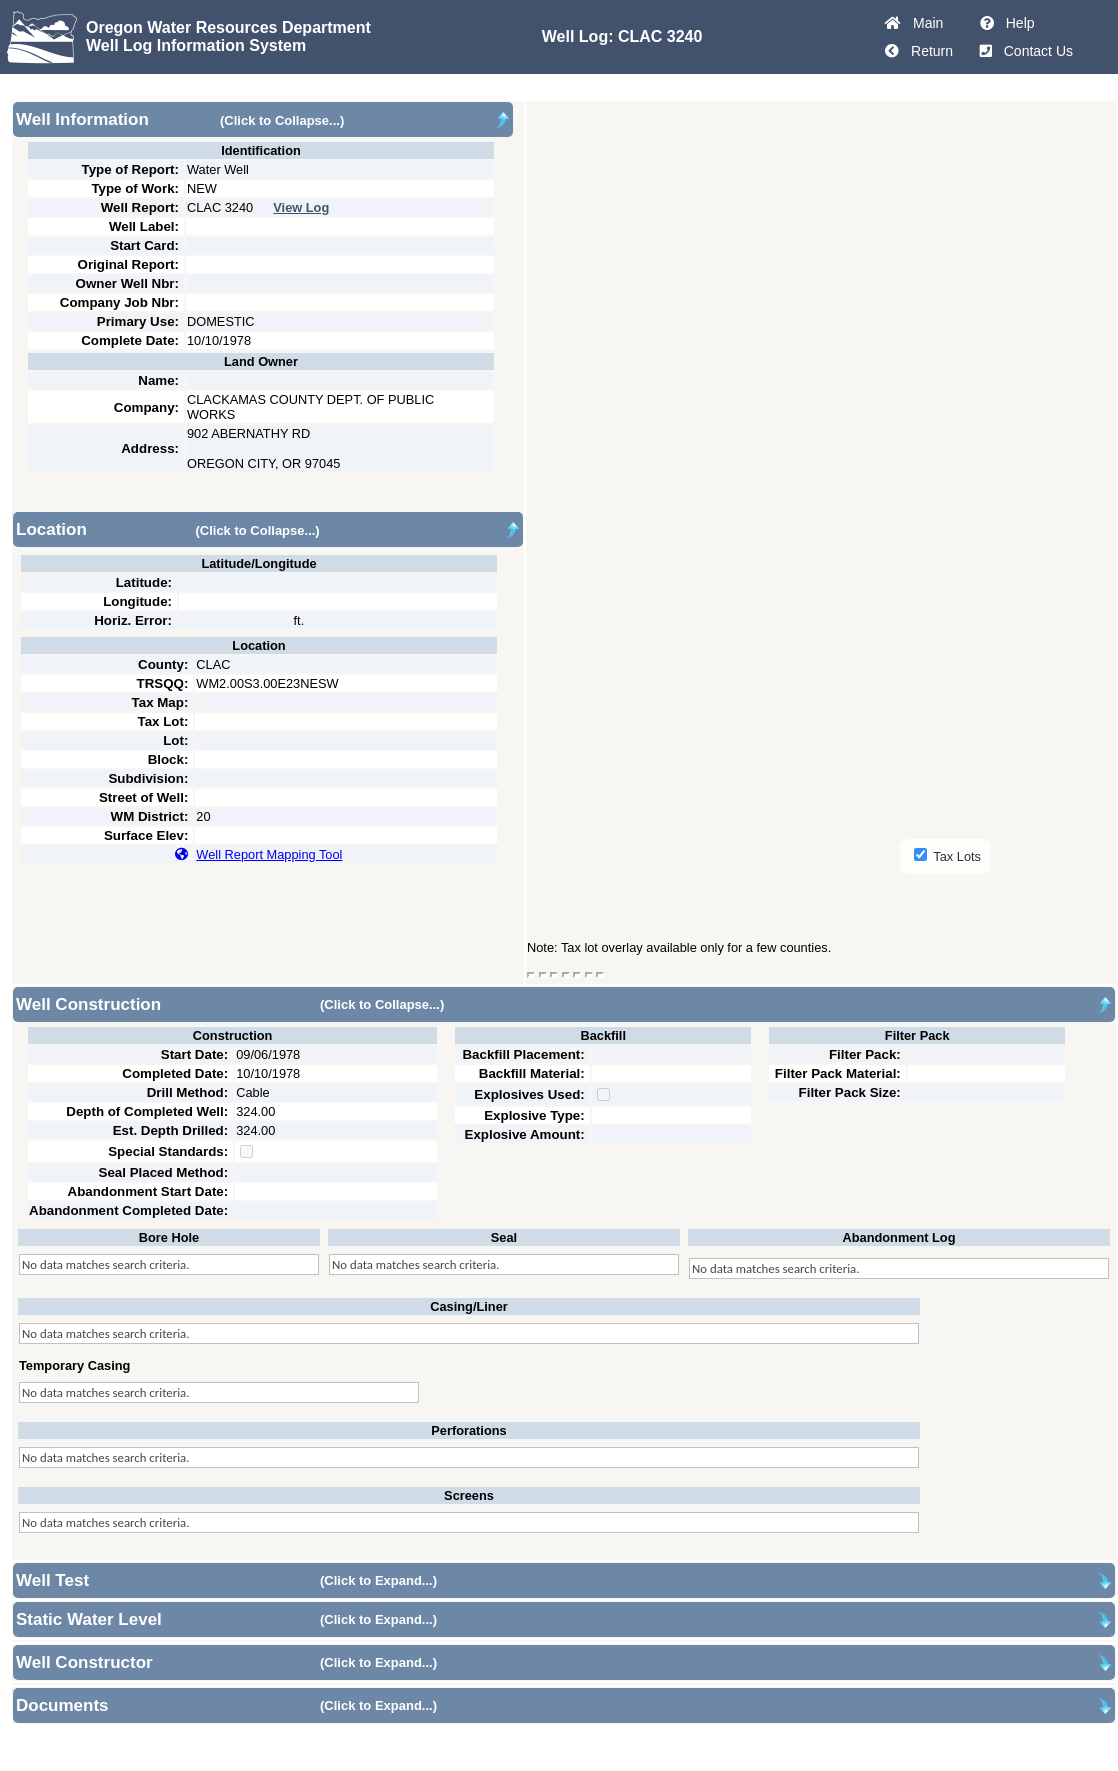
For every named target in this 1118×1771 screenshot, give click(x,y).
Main (924, 23)
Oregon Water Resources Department (228, 27)
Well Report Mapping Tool (269, 854)
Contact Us (1034, 51)
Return (928, 51)
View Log (301, 207)
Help (1016, 23)
